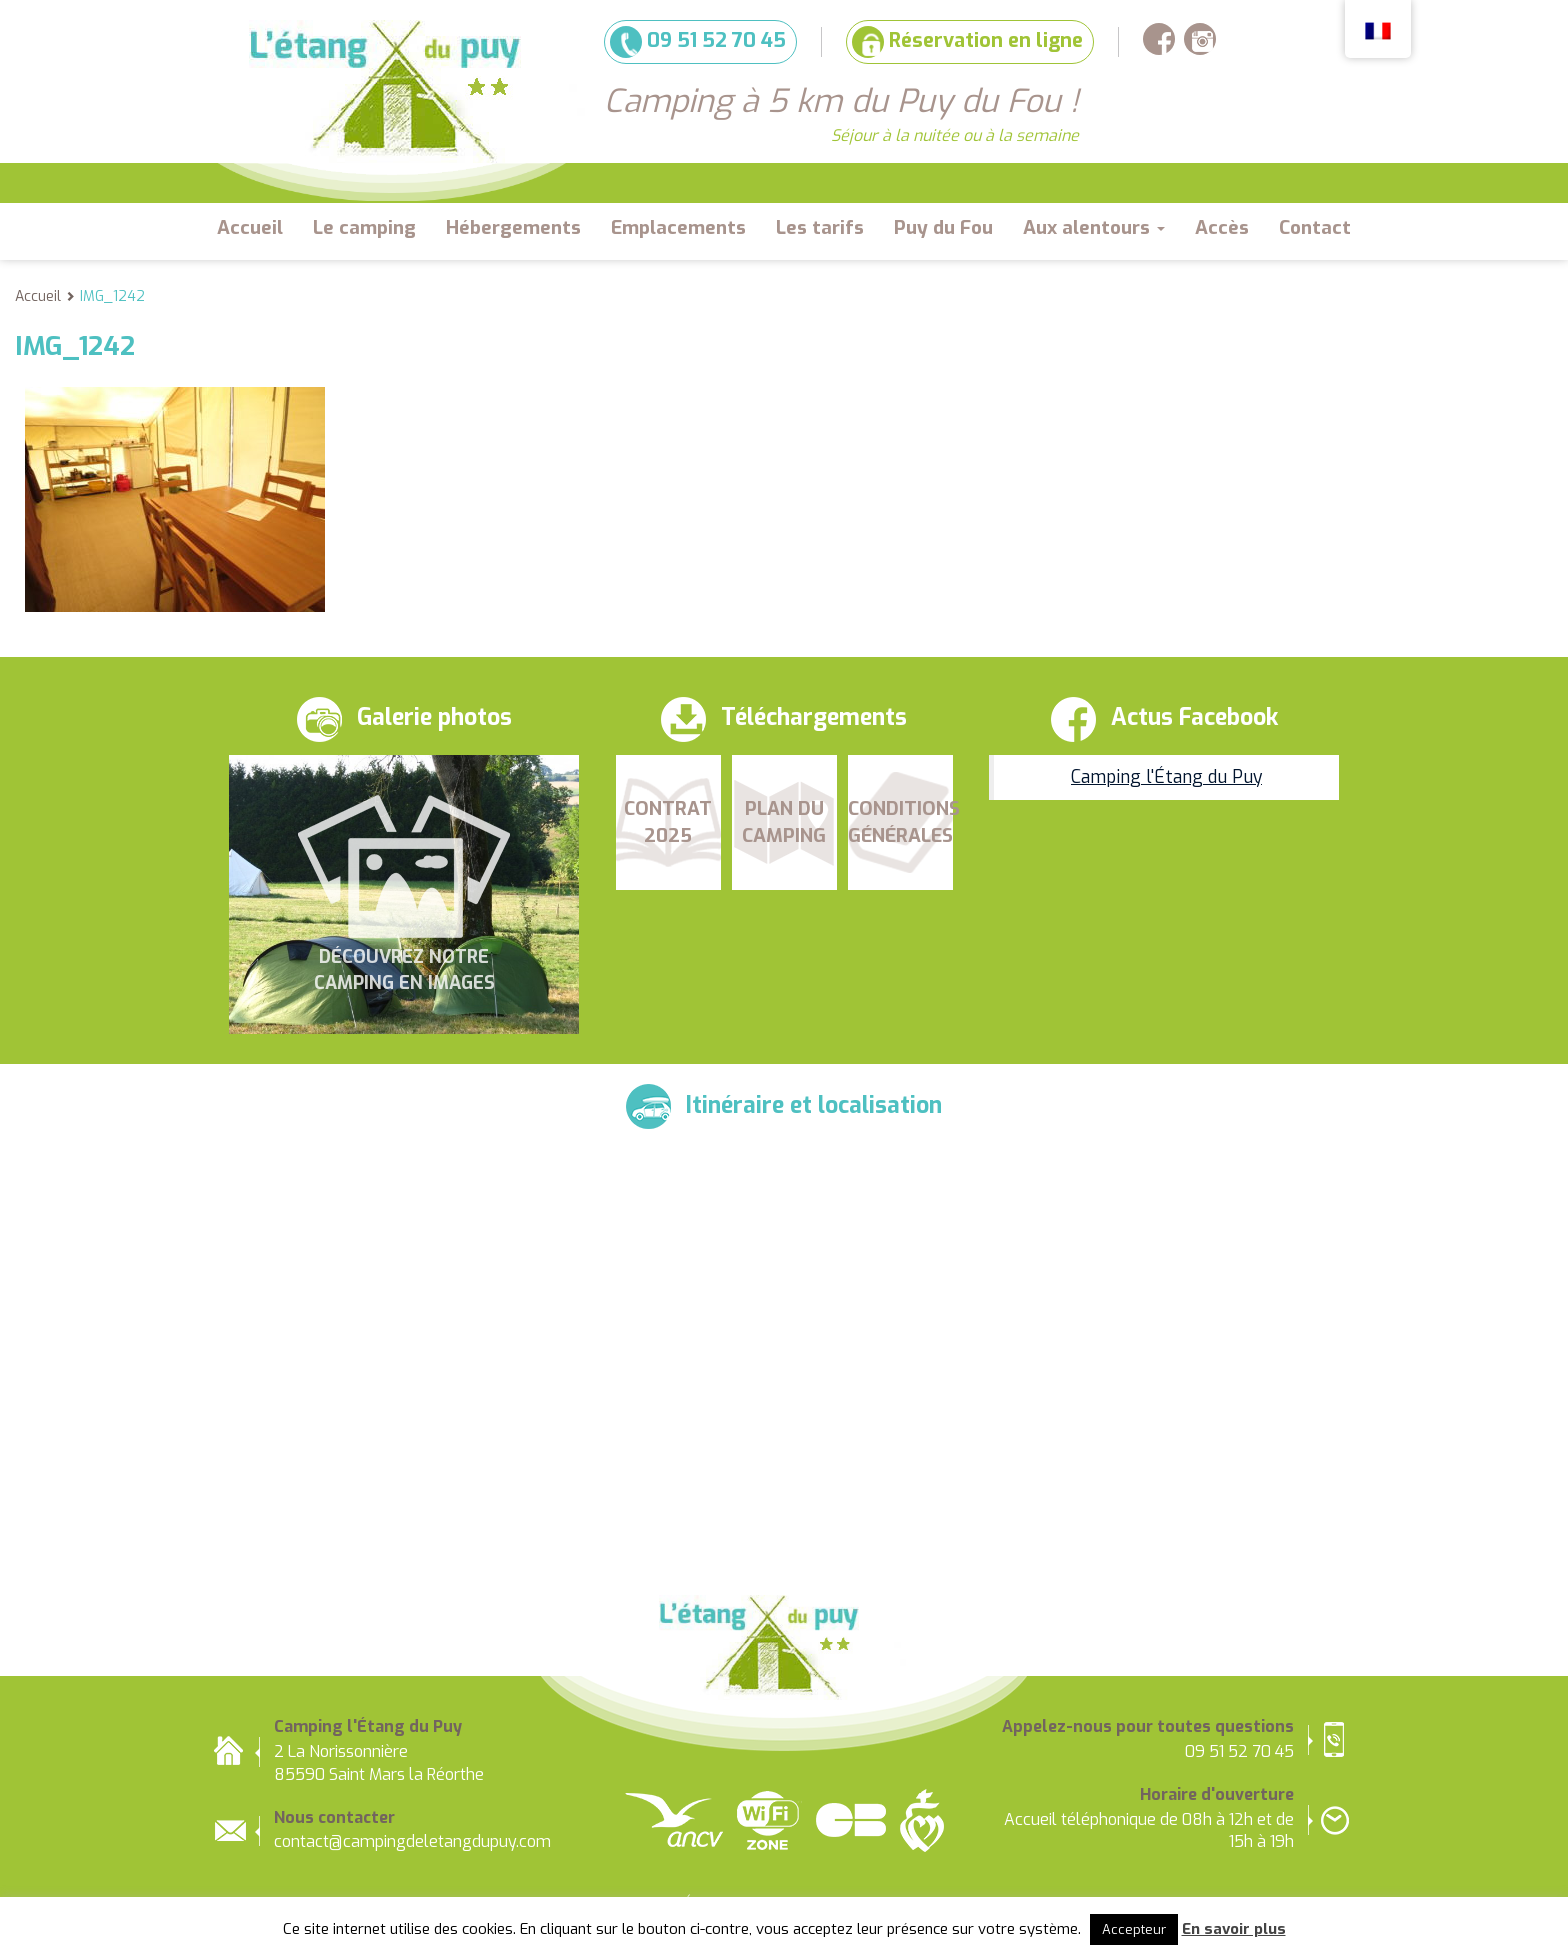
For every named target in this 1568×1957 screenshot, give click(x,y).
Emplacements (678, 227)
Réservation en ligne (967, 42)
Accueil (250, 227)
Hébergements (513, 227)
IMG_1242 (112, 296)
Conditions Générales (900, 822)
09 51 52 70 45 (698, 42)
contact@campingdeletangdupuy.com (412, 1841)
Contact (1315, 227)
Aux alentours (1094, 227)
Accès (1222, 227)
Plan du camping (784, 822)
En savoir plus (1234, 1929)
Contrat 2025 (668, 822)
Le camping (364, 227)
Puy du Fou (943, 227)
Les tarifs (820, 227)
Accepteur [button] (1134, 1929)
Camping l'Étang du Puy (1166, 777)
